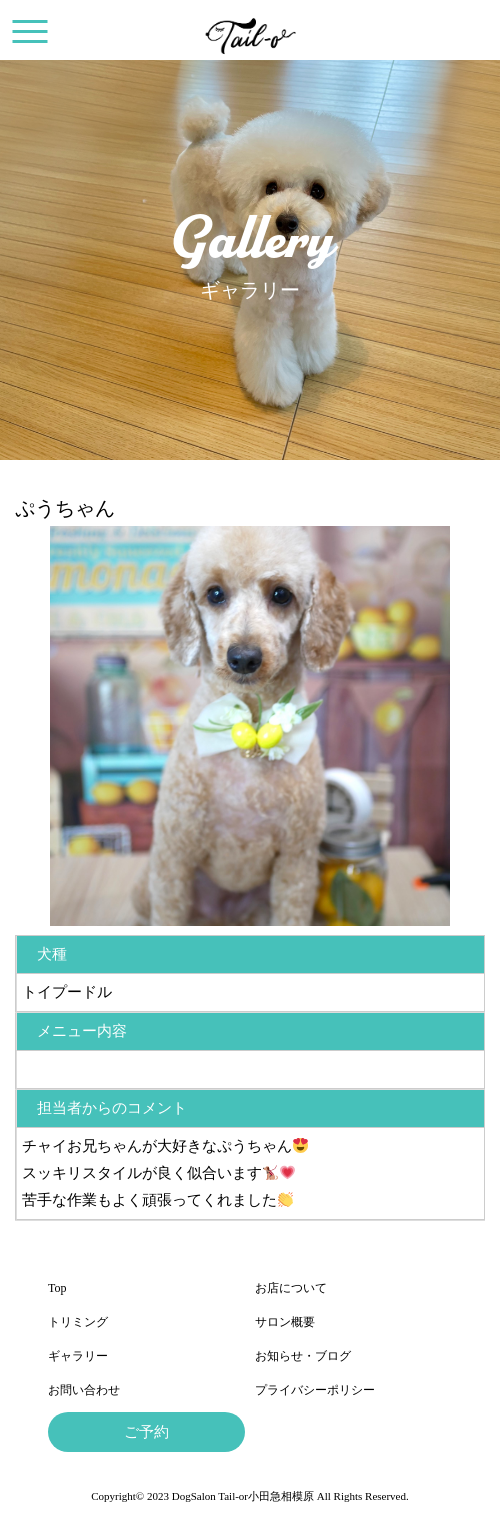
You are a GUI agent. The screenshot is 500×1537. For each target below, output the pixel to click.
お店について (291, 1288)
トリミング (78, 1322)
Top (57, 1288)
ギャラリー (78, 1356)
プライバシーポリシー (315, 1390)
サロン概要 (285, 1322)
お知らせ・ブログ (303, 1356)
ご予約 (146, 1432)
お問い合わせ (84, 1390)
